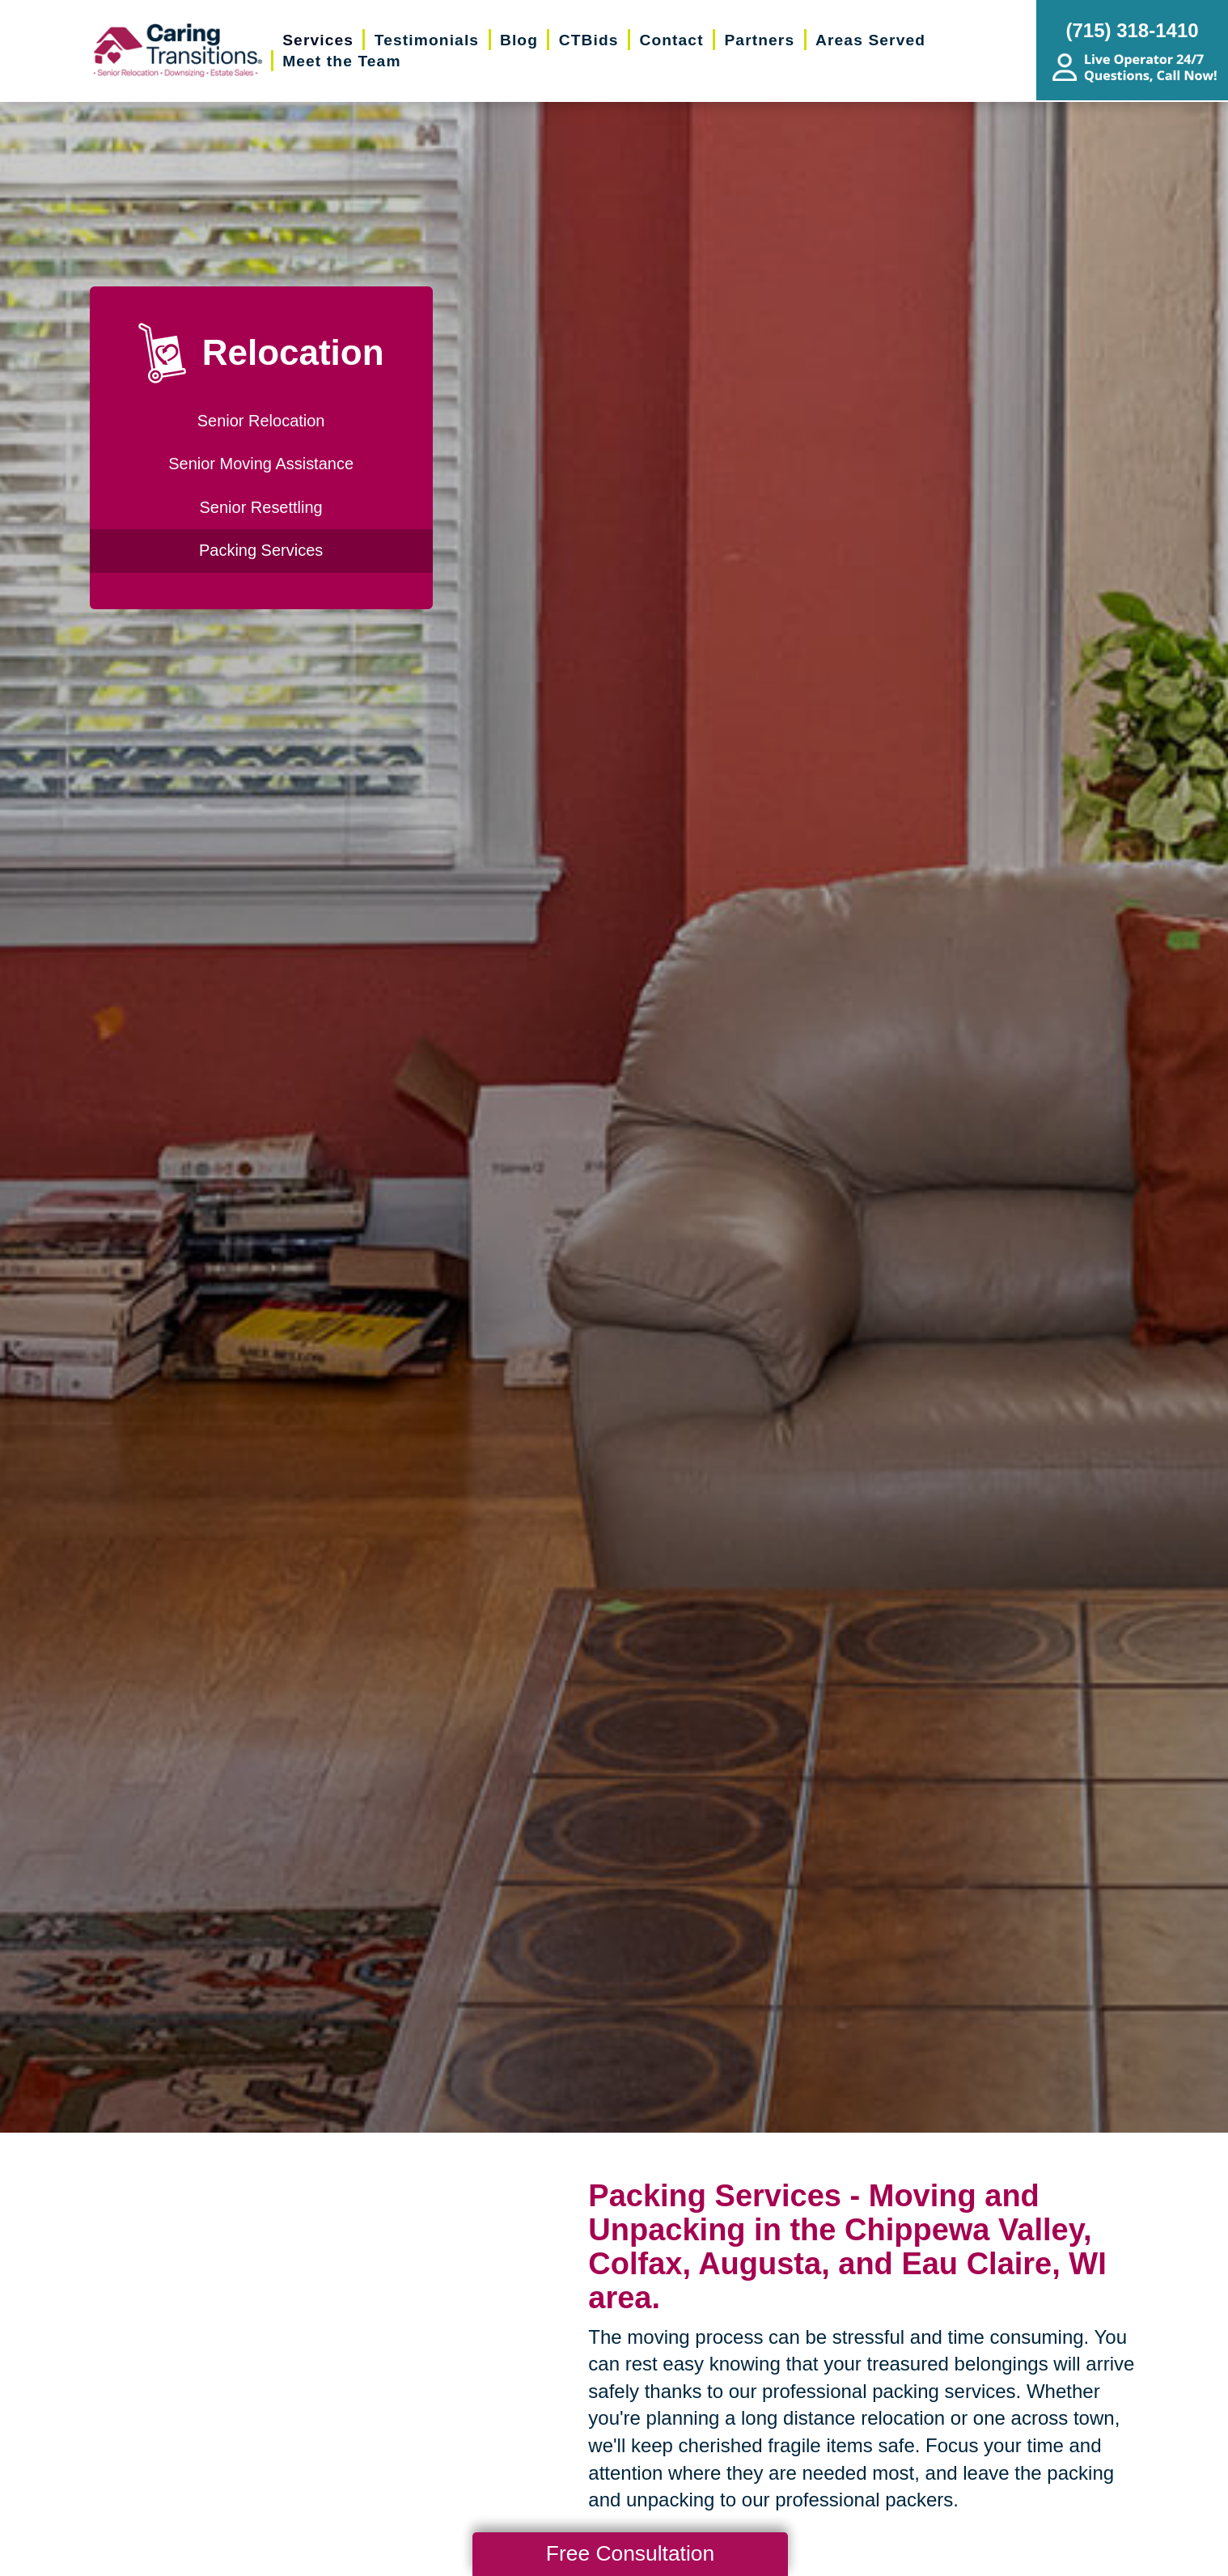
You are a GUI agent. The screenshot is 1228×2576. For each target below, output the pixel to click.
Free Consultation (630, 2553)
